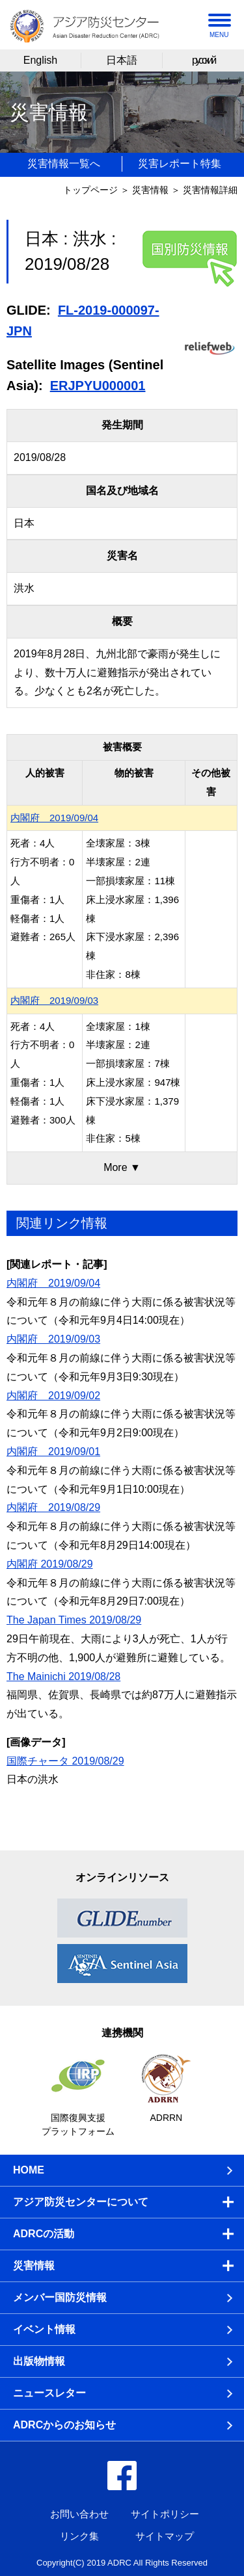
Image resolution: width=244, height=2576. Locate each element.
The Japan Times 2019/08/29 (74, 1619)
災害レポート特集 (179, 163)
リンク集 (79, 2536)
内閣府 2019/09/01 (53, 1451)
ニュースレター (49, 2393)
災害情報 (150, 190)
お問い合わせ (79, 2513)
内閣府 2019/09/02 (53, 1395)
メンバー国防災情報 (60, 2297)
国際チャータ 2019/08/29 (65, 1761)
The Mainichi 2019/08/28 (63, 1676)
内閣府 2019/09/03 (54, 1000)
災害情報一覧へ (63, 163)
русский (203, 60)
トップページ (90, 190)
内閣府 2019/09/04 (54, 817)
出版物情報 (39, 2361)
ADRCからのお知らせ (64, 2424)
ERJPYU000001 (98, 385)
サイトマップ (164, 2536)
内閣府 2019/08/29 (53, 1507)
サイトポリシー (165, 2513)
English (40, 60)
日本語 (121, 60)
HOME (28, 2169)
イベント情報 (44, 2329)
